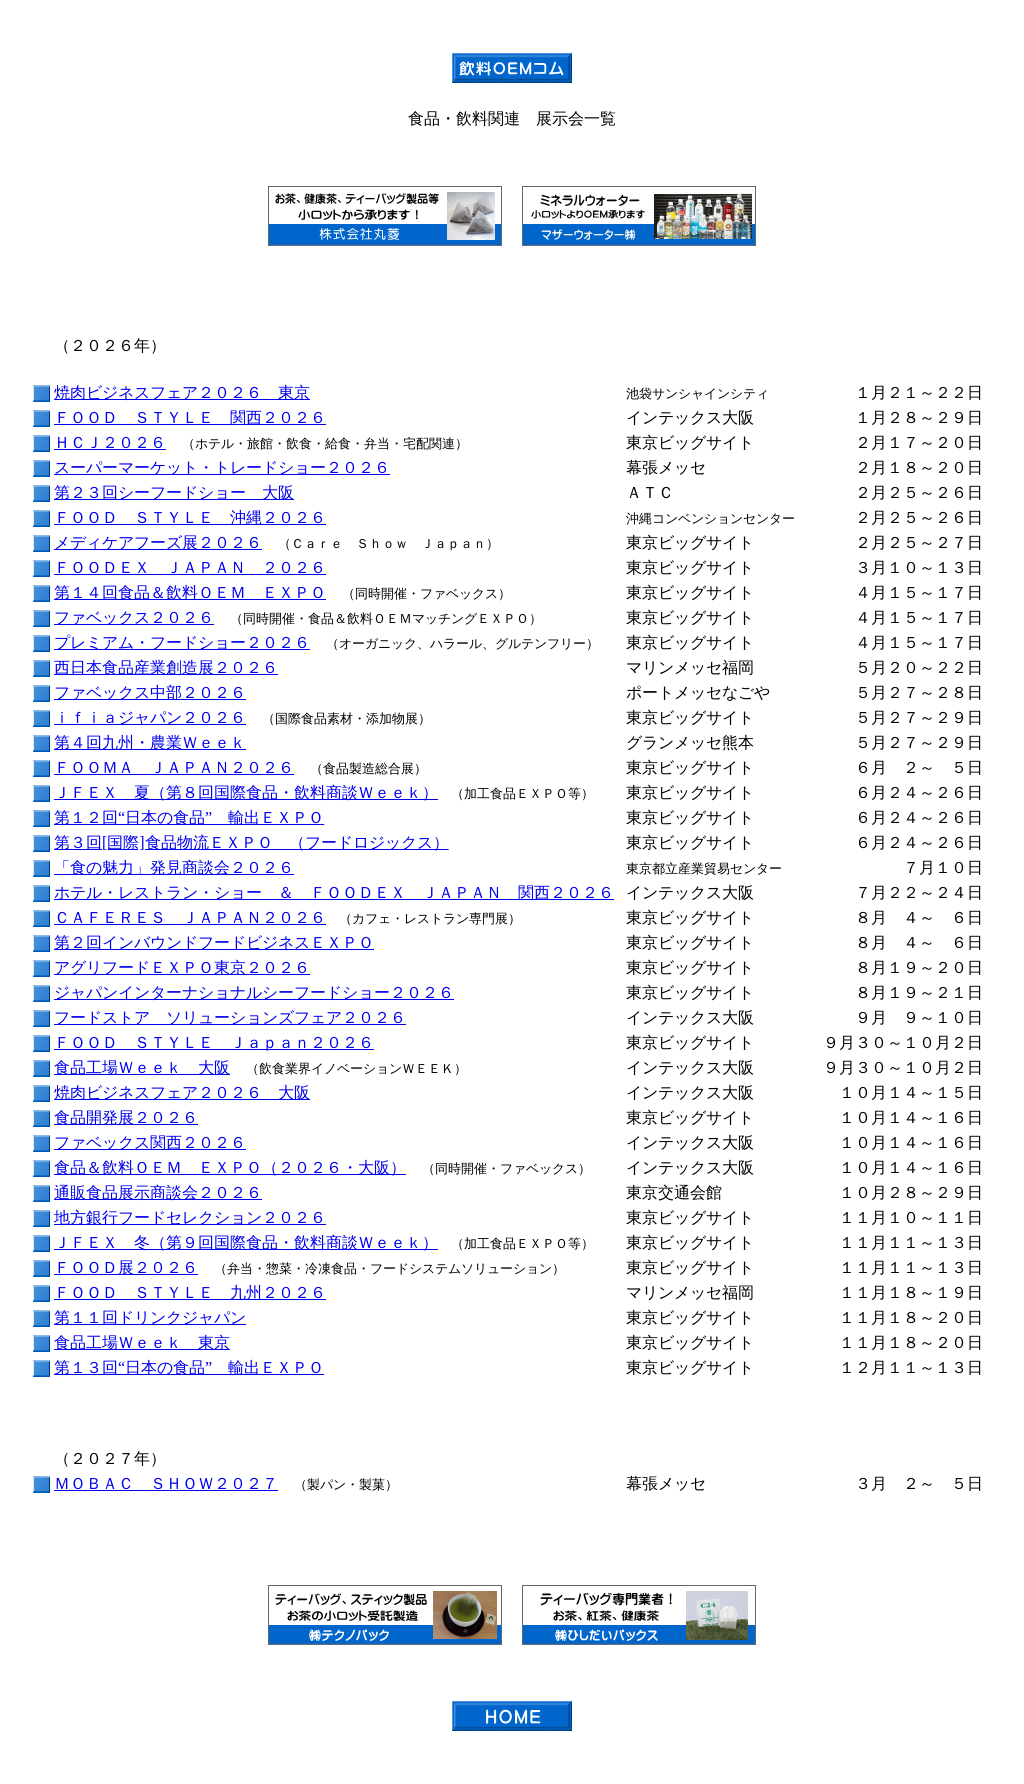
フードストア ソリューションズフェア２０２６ (230, 1017)
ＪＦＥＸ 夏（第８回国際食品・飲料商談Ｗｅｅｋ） (246, 792)
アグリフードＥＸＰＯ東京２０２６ (182, 967)
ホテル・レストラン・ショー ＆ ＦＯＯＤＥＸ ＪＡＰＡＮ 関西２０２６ (334, 892)
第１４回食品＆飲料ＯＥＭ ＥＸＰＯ (190, 592)
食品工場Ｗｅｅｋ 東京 (142, 1342)
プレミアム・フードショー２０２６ (182, 642)
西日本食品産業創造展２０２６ (166, 667)
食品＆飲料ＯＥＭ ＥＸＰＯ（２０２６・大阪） (230, 1167)
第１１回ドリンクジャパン (150, 1317)
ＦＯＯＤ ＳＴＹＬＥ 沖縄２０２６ (190, 517)
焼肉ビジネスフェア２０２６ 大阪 (182, 1092)
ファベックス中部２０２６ (150, 692)
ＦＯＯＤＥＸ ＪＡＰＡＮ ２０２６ (190, 567)
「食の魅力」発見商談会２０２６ (174, 867)
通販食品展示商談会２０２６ (158, 1192)
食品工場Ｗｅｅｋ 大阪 (142, 1067)
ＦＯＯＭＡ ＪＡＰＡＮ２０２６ (174, 767)
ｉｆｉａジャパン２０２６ (150, 717)
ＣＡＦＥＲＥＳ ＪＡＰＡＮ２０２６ (190, 917)
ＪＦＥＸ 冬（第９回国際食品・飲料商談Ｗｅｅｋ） (246, 1242)
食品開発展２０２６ (126, 1117)
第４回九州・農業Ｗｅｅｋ (150, 742)
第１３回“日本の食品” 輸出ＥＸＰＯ (189, 1367)
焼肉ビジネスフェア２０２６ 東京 (182, 392)
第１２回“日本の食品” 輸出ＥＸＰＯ (189, 817)
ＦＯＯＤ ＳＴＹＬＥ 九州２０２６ (190, 1292)
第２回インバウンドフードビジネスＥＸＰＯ (214, 942)
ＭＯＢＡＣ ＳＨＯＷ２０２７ (166, 1483)
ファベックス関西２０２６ (150, 1142)
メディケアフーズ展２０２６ (158, 542)
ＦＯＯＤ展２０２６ (126, 1267)
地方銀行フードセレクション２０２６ (190, 1217)
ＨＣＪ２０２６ (110, 442)
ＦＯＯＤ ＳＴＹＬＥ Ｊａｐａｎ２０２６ (214, 1042)
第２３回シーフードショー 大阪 (174, 492)
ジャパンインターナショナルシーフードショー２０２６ (254, 992)
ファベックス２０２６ (134, 617)
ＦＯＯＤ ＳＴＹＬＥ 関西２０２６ (190, 417)
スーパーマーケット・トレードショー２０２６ (222, 467)
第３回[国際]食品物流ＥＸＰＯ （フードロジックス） (251, 842)
